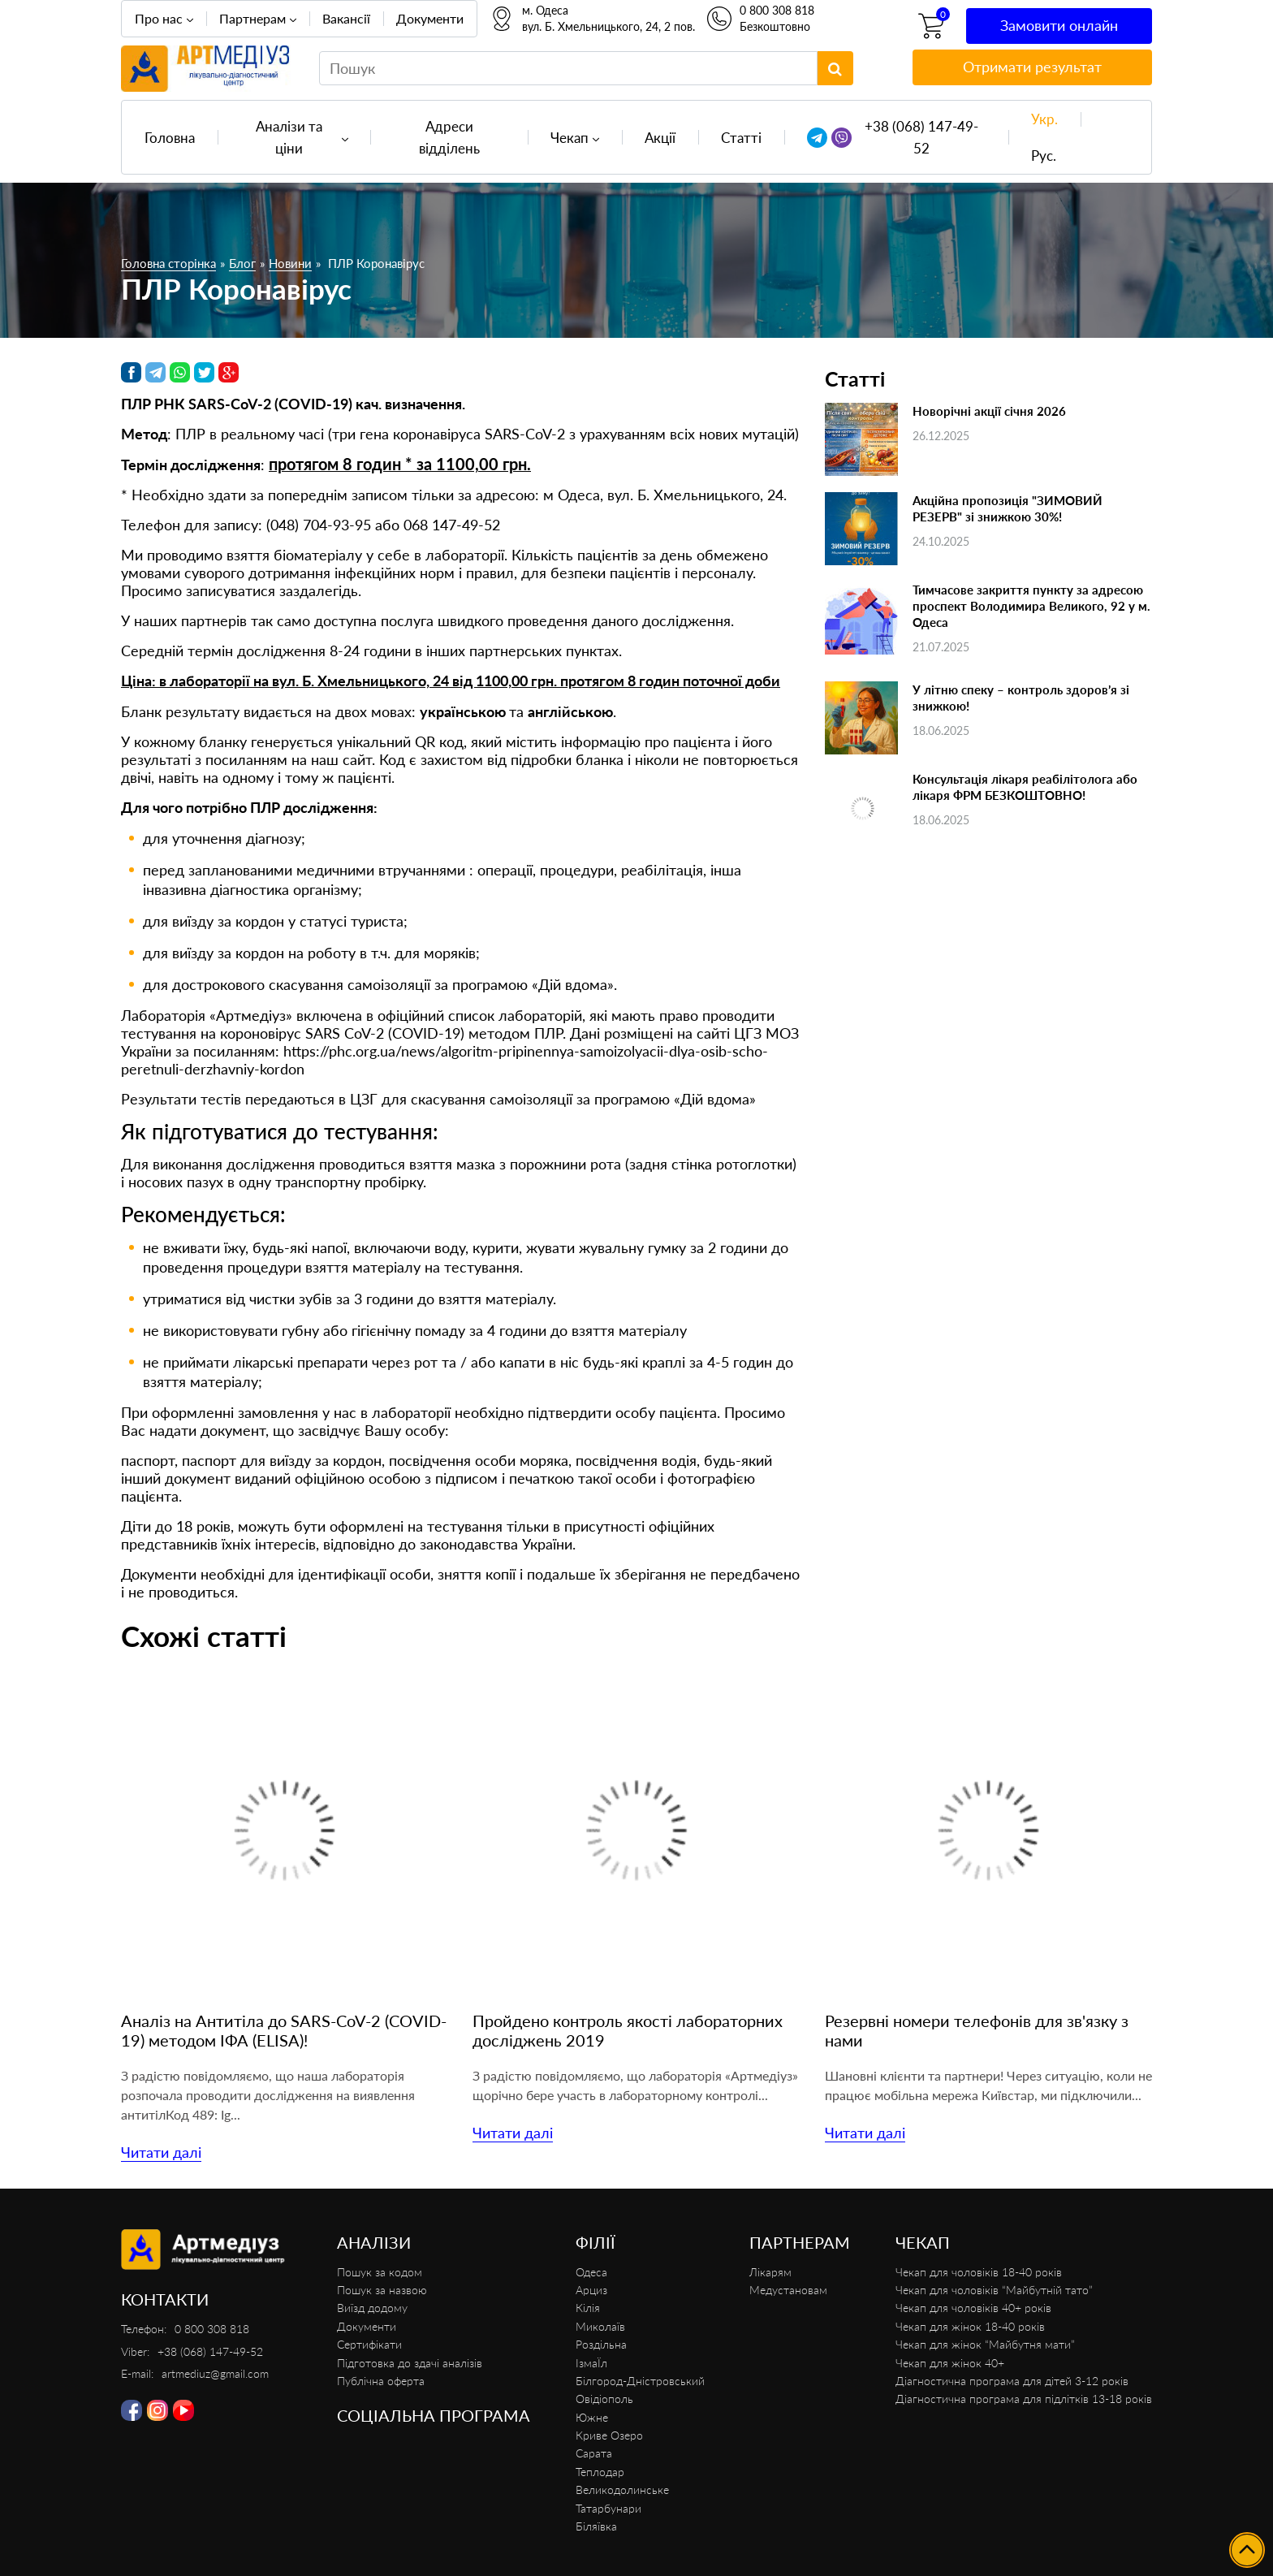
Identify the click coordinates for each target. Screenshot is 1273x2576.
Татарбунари (608, 2508)
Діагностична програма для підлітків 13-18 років (1023, 2398)
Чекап (569, 137)
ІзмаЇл (591, 2363)
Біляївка (596, 2526)
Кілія (588, 2308)
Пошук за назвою (382, 2290)
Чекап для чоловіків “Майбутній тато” (994, 2290)
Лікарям (770, 2272)
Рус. (1043, 155)
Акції (660, 137)
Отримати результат (1032, 67)
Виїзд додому (372, 2308)
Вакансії (346, 18)
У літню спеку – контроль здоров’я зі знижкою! (1021, 697)
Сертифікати (369, 2344)
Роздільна (601, 2344)
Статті (741, 137)
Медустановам (788, 2290)
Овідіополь (604, 2398)
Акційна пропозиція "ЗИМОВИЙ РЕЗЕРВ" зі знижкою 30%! (1008, 508)
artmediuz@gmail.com (215, 2373)
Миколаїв (600, 2326)
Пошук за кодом (379, 2272)
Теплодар (600, 2472)
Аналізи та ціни (289, 137)
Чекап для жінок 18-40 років (970, 2326)
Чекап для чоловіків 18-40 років (978, 2272)
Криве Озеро (609, 2435)
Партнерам (252, 18)
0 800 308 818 (777, 10)
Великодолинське (622, 2489)
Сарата (594, 2453)
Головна (170, 137)
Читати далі (161, 2152)
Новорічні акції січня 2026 (989, 411)
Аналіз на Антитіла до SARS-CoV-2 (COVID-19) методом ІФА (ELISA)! (284, 2030)
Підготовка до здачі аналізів (409, 2363)
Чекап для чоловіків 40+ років (973, 2308)
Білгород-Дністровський (640, 2381)
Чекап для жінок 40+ (949, 2363)
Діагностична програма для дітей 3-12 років (1011, 2381)
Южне (592, 2417)
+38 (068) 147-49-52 (921, 137)
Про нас (159, 18)
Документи (430, 18)
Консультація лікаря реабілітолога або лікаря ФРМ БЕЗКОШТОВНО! (1025, 787)
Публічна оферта (381, 2381)
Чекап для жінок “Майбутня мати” (985, 2344)
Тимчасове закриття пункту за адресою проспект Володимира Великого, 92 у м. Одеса (1031, 605)
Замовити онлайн (1059, 25)
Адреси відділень (449, 137)
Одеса (591, 2272)
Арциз (591, 2290)
